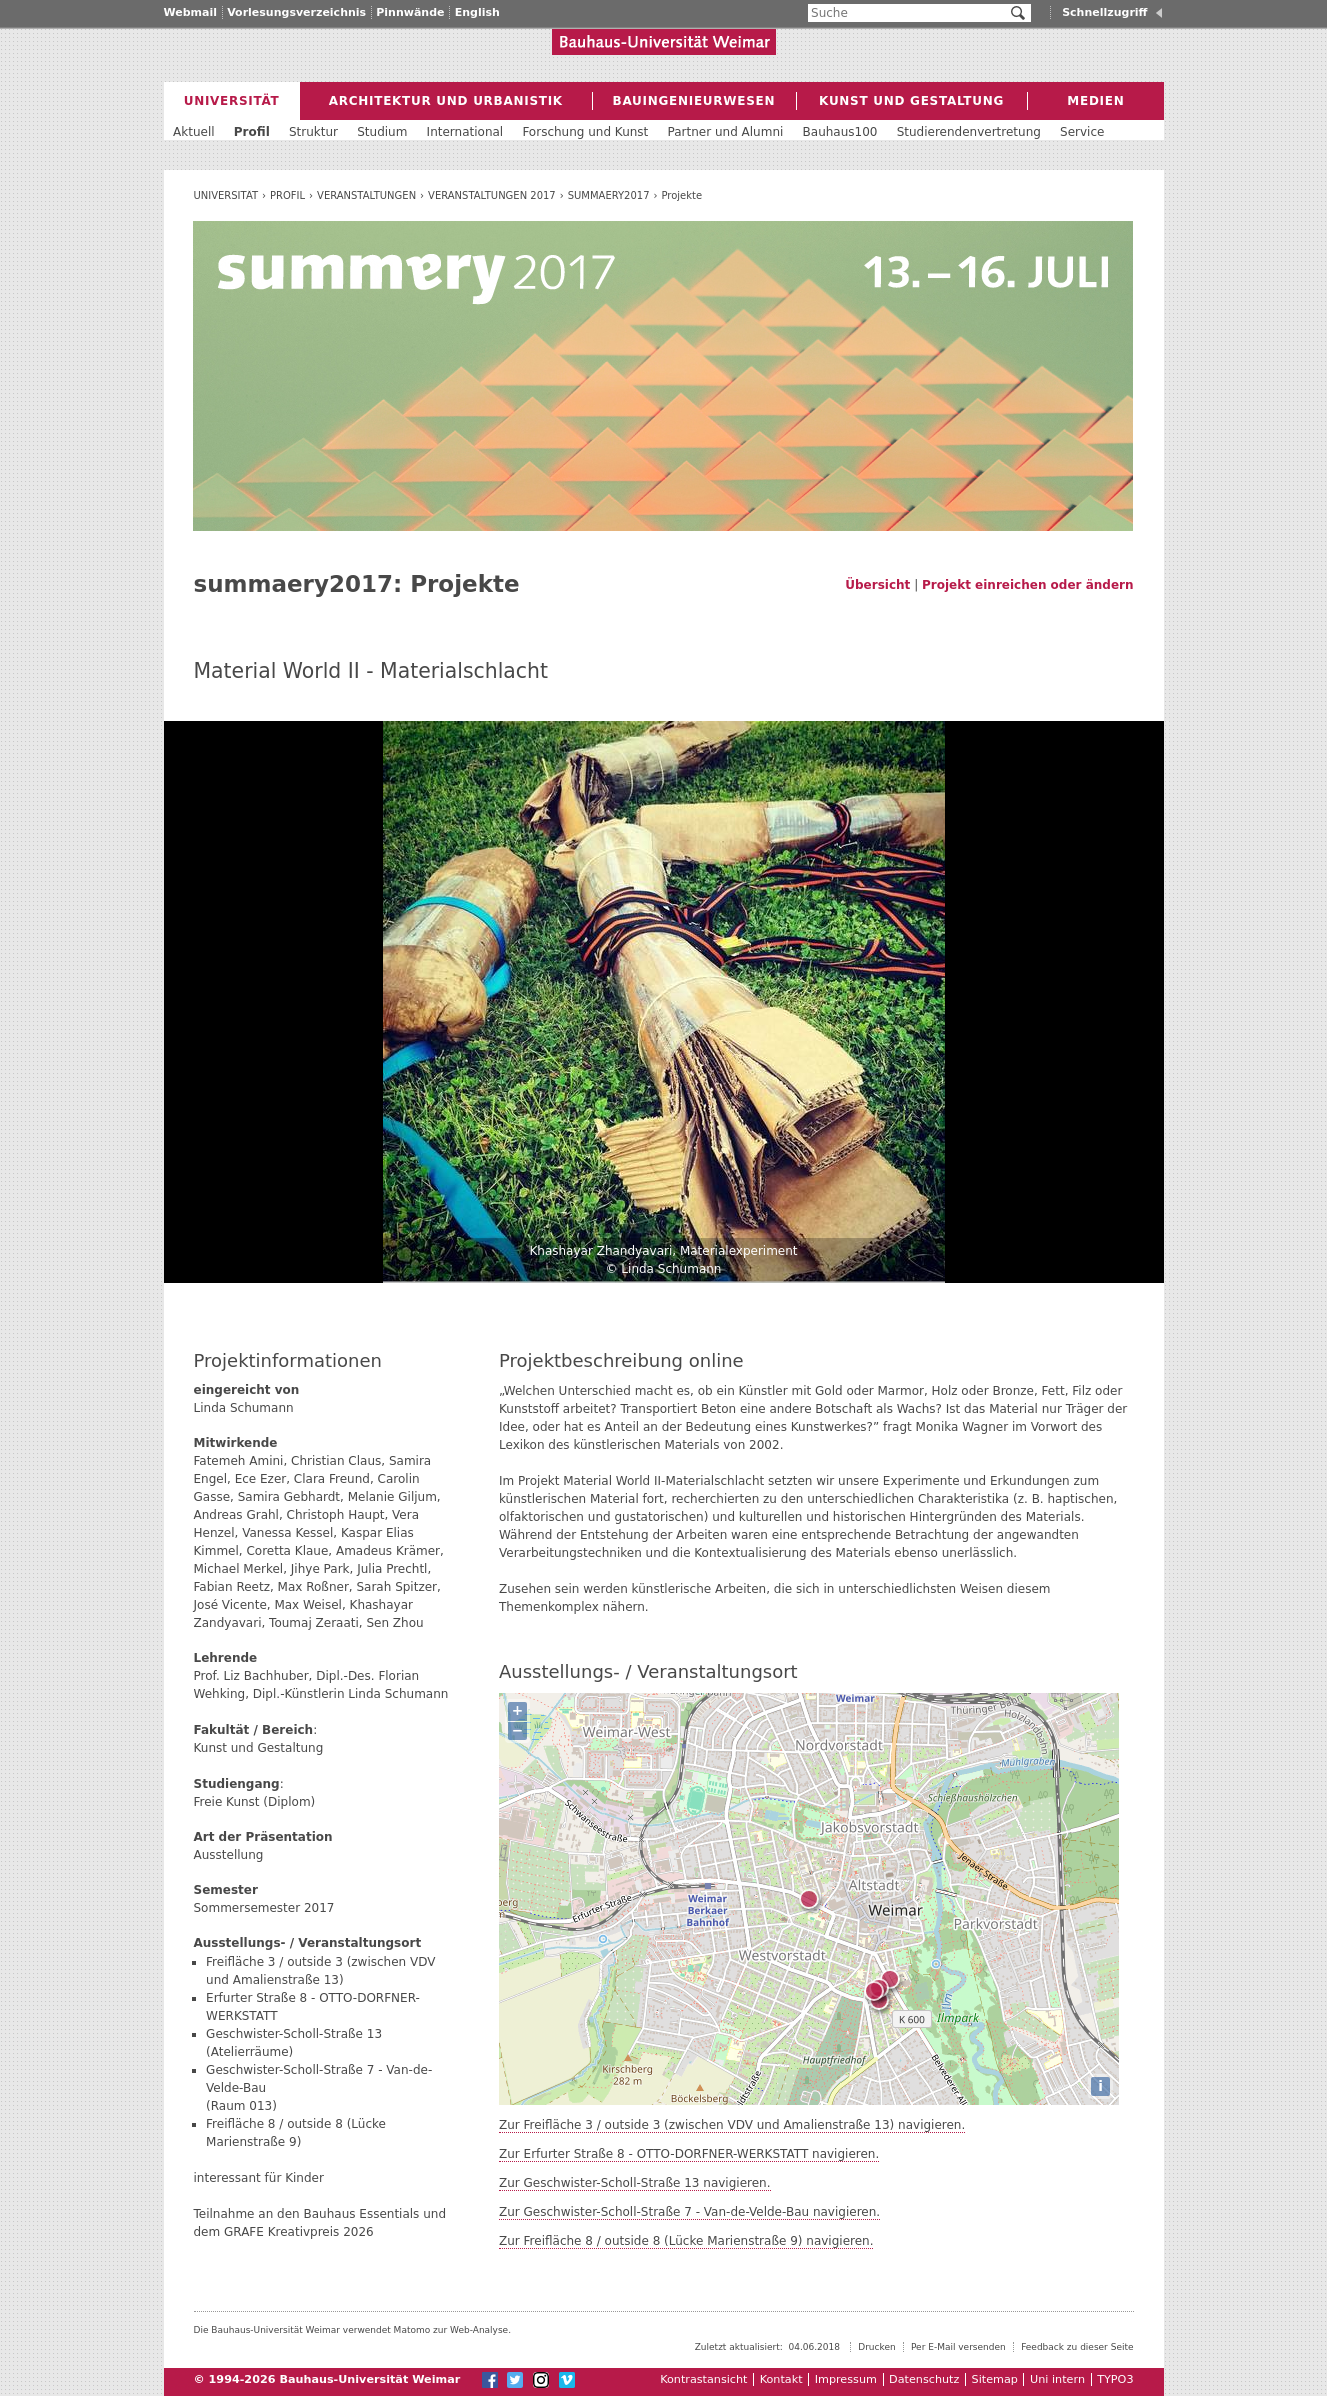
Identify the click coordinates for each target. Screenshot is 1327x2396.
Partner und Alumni (726, 132)
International (465, 132)
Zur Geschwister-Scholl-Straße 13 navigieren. (635, 2183)
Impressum (846, 2379)
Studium (382, 132)
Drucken (876, 2347)
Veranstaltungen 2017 (492, 195)
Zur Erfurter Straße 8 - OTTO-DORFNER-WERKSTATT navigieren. (689, 2154)
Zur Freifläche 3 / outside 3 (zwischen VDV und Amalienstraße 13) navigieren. (732, 2125)
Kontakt (781, 2379)
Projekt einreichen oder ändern (1027, 585)
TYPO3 (1115, 2379)
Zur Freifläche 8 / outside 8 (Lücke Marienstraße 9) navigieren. (686, 2241)
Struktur (313, 132)
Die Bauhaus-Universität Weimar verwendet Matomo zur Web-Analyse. (353, 2330)
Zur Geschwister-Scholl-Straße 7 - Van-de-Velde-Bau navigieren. (689, 2212)
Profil (287, 195)
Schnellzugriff (1104, 12)
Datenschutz (924, 2379)
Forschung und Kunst (585, 132)
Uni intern (1057, 2379)
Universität (225, 195)
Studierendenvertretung (969, 132)
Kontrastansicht (703, 2379)
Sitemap (995, 2379)
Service (1082, 132)
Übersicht (877, 585)
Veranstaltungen (366, 195)
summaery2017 (609, 195)
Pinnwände (410, 12)
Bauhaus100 (840, 132)
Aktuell (194, 132)
